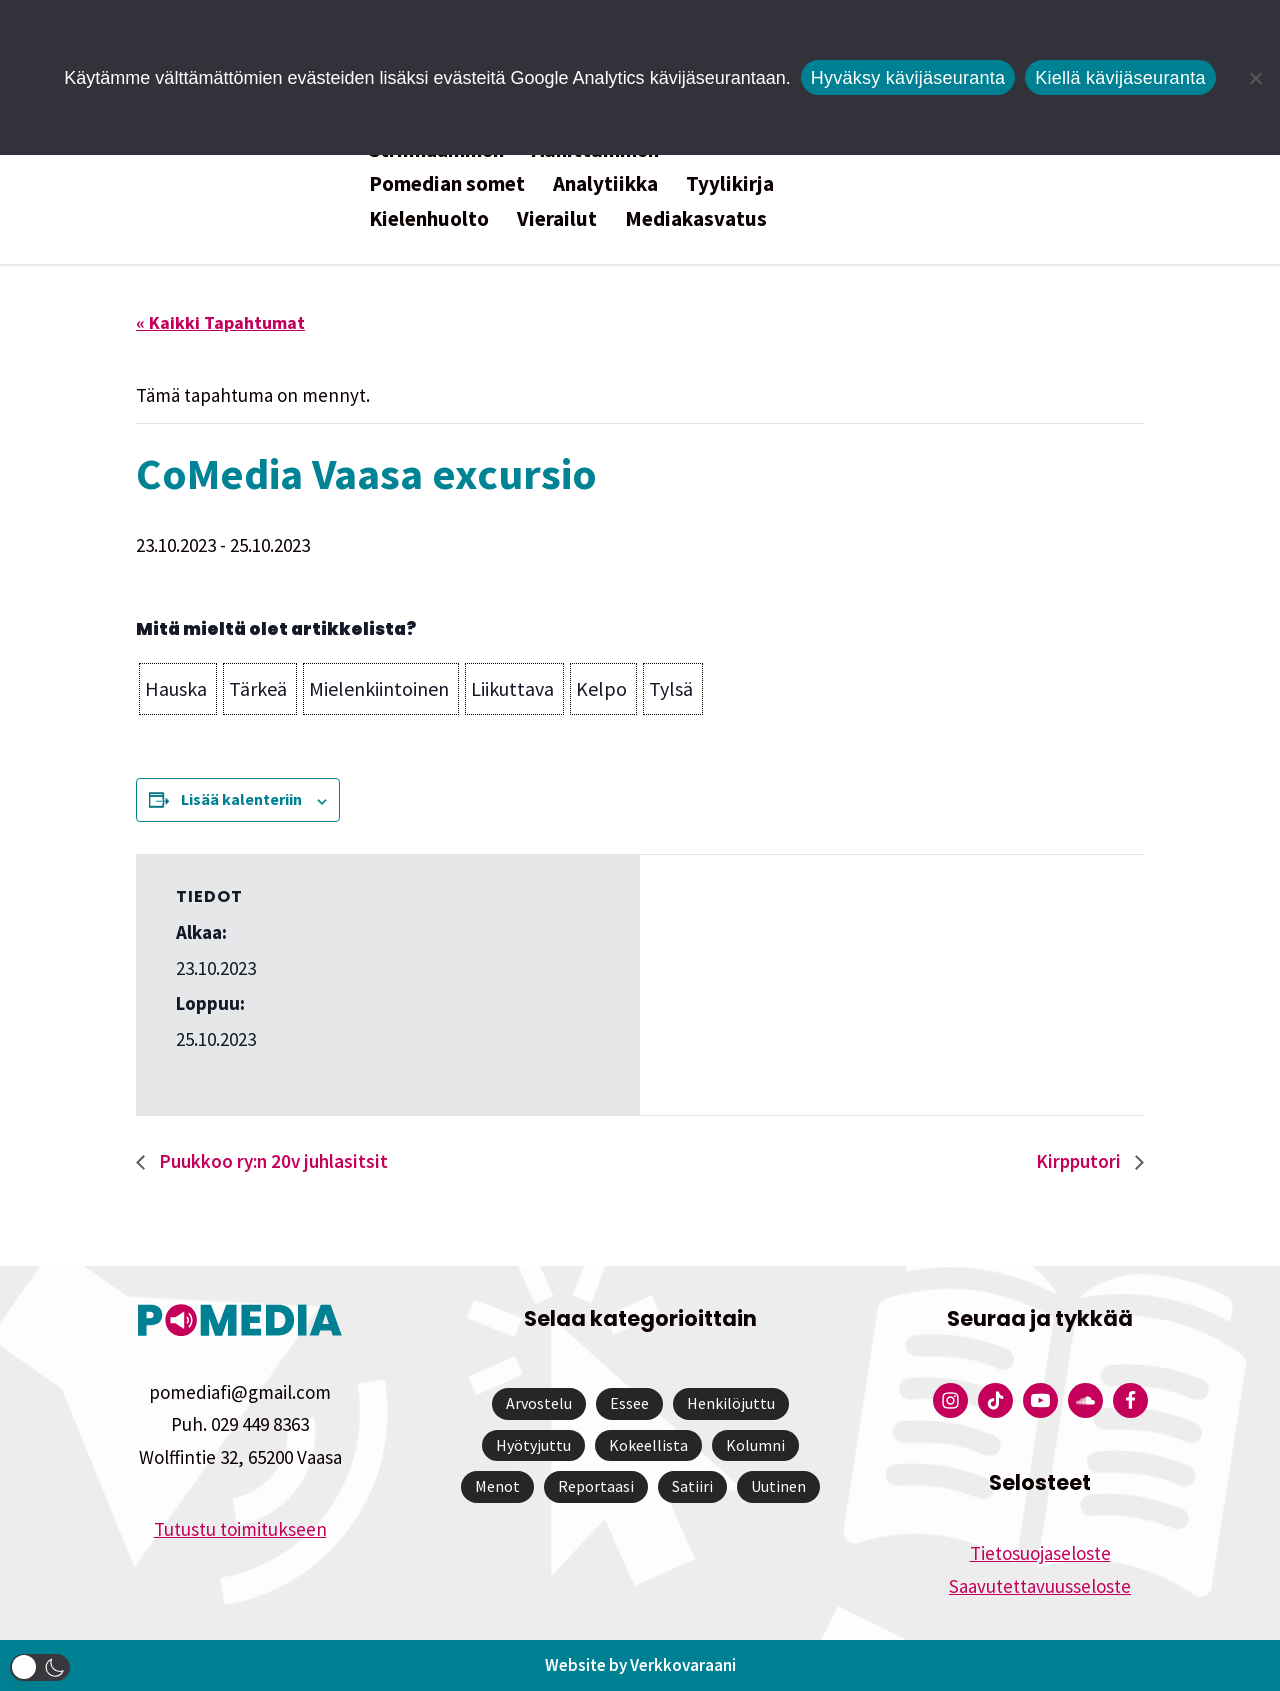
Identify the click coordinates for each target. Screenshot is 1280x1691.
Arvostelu (539, 1403)
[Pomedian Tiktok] (995, 1400)
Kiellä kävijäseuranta (1120, 78)
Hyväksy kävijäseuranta (908, 78)
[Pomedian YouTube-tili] (1040, 1400)
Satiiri (692, 1486)
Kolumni (755, 1445)
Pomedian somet (447, 183)
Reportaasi (596, 1486)
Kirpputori (1080, 1161)
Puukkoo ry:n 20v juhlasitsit (271, 1161)
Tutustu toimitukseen (240, 1529)
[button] (178, 689)
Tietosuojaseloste (1040, 1553)
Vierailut (557, 218)
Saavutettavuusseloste (1040, 1586)
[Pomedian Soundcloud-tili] (1085, 1400)
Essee (629, 1403)
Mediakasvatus (696, 218)
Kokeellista (648, 1445)
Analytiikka (605, 183)
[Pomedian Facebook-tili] (1130, 1400)
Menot (497, 1486)
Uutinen (778, 1486)
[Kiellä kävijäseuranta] (1255, 78)
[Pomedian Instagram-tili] (950, 1400)
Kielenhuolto (429, 218)
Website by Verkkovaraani (640, 1665)
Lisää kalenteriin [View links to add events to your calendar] (241, 799)
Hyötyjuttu (533, 1445)
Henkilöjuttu (731, 1403)
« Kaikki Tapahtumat (220, 322)
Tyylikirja (730, 183)
